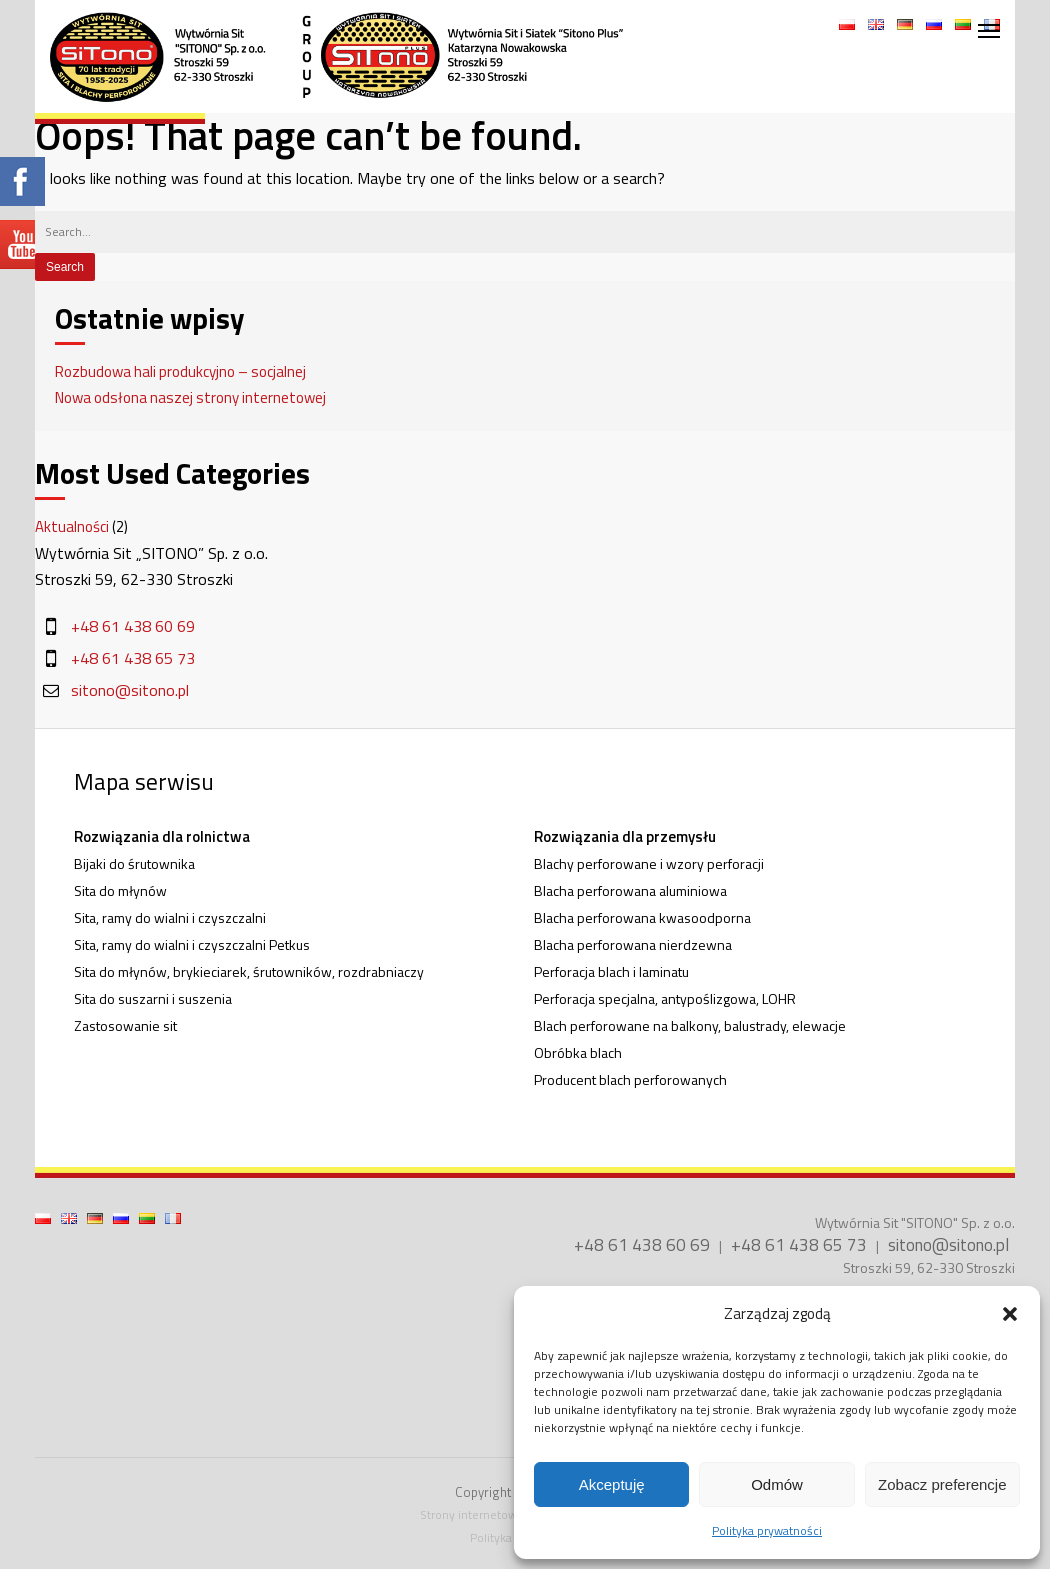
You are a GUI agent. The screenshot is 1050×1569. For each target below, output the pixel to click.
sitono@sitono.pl (130, 690)
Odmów (777, 1484)
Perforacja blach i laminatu (611, 971)
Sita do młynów (120, 890)
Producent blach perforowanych (630, 1079)
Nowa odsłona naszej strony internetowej (190, 397)
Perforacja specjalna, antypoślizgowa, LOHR (665, 998)
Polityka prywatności (767, 1530)
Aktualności (72, 526)
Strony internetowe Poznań (493, 1514)
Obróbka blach (578, 1052)
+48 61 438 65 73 (133, 658)
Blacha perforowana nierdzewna (633, 944)
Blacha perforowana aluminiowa (630, 890)
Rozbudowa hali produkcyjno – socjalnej (180, 371)
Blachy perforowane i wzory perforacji (649, 863)
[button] (1010, 1314)
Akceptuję (612, 1484)
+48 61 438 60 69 (133, 626)
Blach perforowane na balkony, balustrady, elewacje (690, 1025)
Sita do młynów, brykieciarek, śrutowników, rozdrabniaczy (249, 971)
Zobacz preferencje (942, 1484)
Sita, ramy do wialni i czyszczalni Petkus (192, 944)
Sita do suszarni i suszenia (153, 998)
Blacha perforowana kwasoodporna (642, 917)
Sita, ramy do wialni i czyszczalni (170, 917)
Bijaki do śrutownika (134, 863)
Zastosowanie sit (125, 1025)
